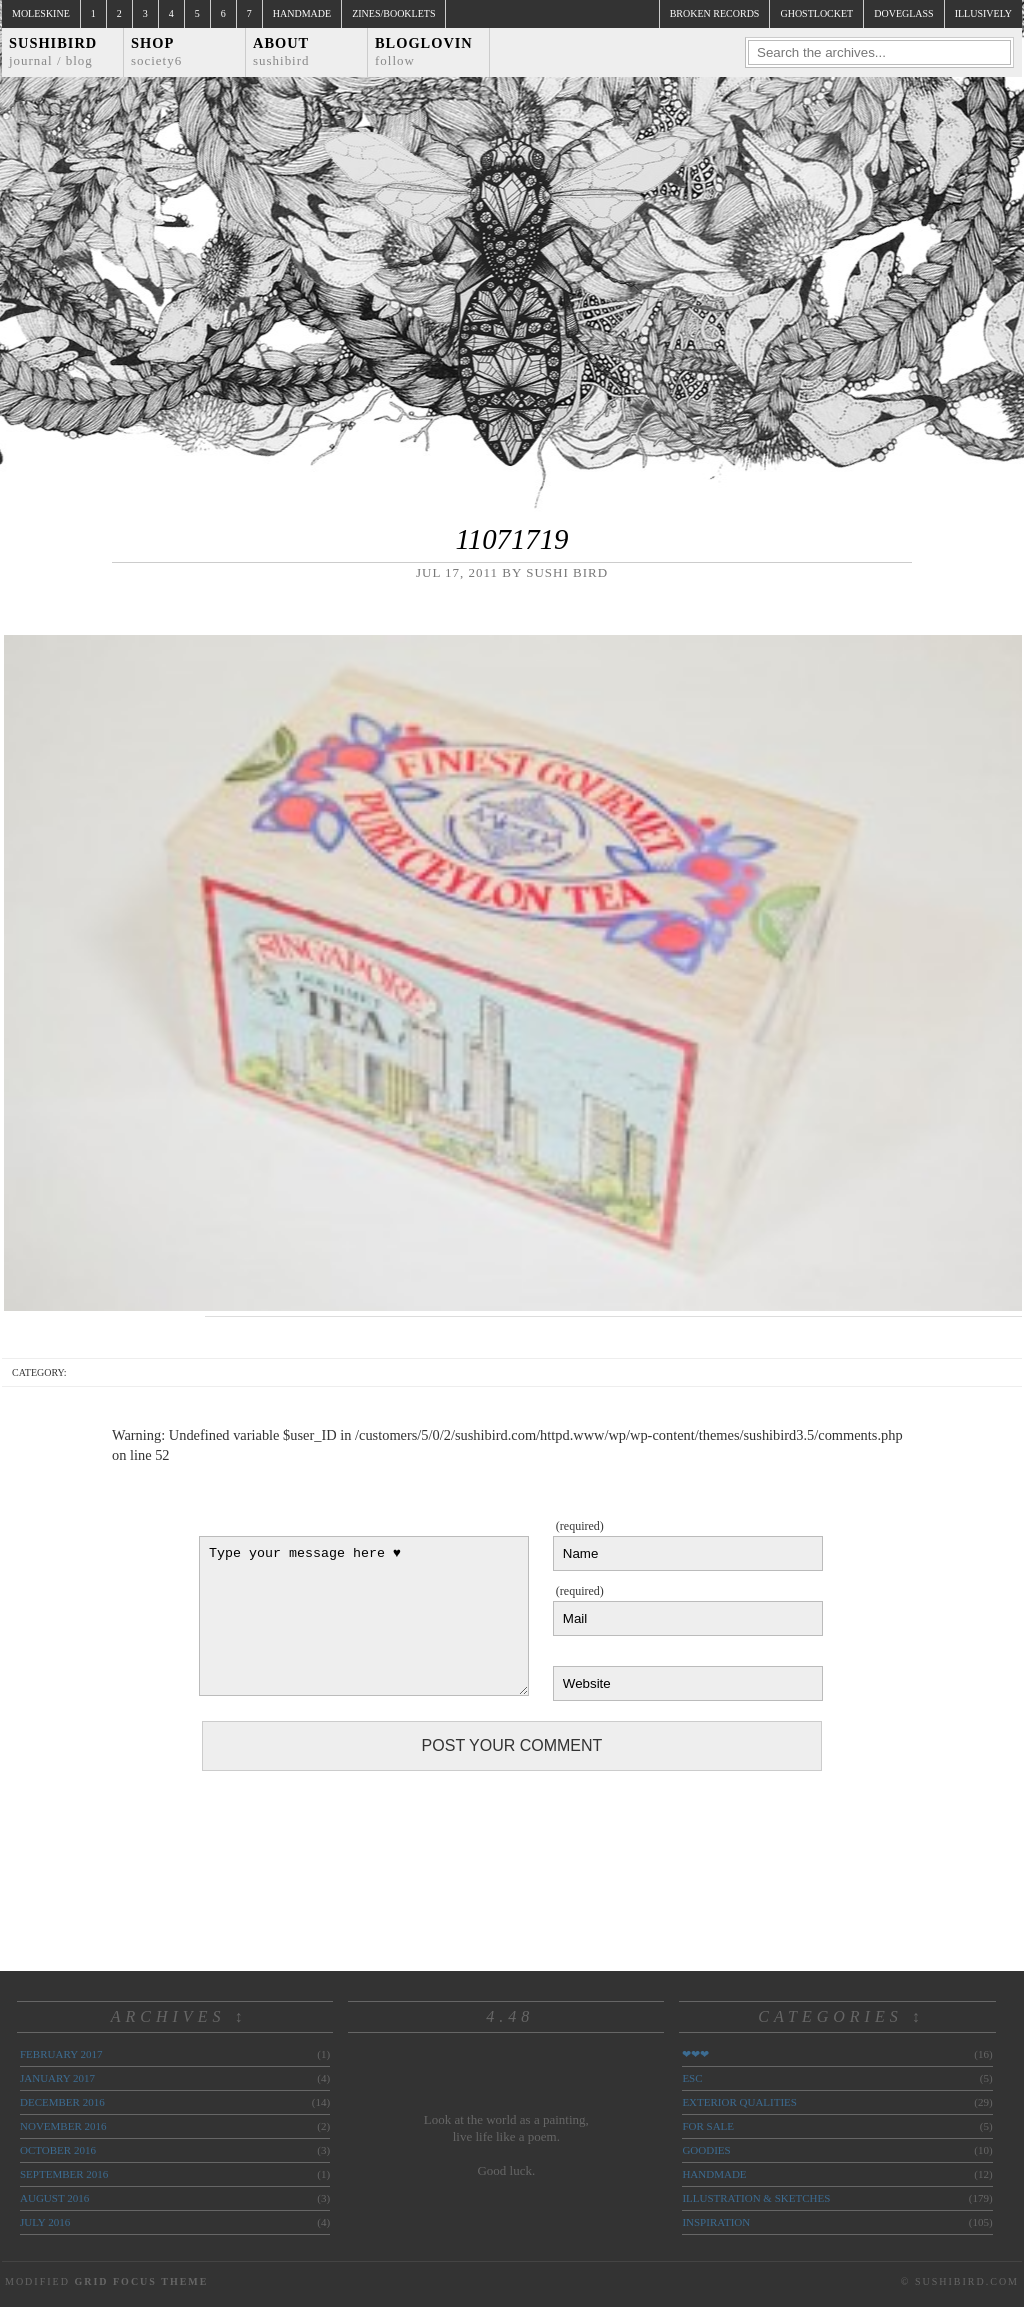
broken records (715, 13)
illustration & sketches (756, 2198)
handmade (714, 2174)
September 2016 (64, 2174)
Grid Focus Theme (141, 2281)
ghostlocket (816, 13)
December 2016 (62, 2102)
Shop (156, 51)
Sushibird (53, 51)
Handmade (302, 13)
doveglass (903, 13)
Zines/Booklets (393, 13)
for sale (708, 2126)
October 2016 (58, 2150)
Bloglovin (424, 51)
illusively (983, 13)
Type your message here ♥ (364, 1616)
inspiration (716, 2222)
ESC (692, 2078)
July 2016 (45, 2222)
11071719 (511, 539)
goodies (706, 2150)
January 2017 (57, 2078)
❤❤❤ (695, 2054)
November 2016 (63, 2126)
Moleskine (41, 13)
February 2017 (61, 2054)
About (281, 51)
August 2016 (54, 2198)
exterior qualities (739, 2102)
